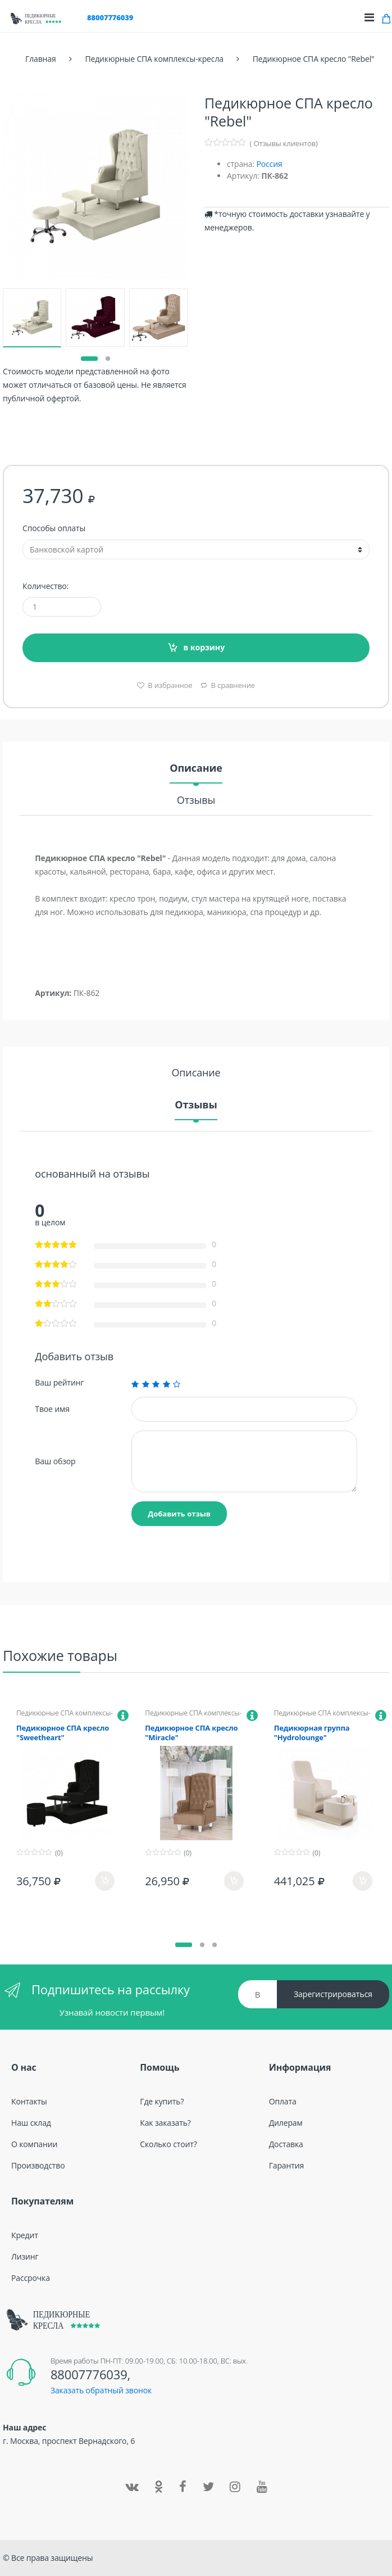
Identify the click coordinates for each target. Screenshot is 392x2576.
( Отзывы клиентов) (284, 143)
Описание (196, 769)
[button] (89, 358)
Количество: (45, 586)
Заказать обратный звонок (101, 2390)
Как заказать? (165, 2122)
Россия (269, 164)
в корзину (204, 647)
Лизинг (24, 2256)
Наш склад (31, 2122)
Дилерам (286, 2122)
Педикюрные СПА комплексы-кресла (64, 1716)
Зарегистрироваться (333, 1994)
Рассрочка (30, 2277)
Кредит (24, 2235)
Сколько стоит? (168, 2144)
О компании (34, 2144)
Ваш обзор (55, 1461)
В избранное (169, 685)
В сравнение (233, 685)
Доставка (286, 2144)
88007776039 (110, 17)
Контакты (29, 2101)
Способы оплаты (53, 528)
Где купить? (162, 2101)
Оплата (283, 2101)
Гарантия (286, 2165)
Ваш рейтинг (59, 1383)
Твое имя (52, 1409)
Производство (38, 2165)
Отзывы (196, 801)
